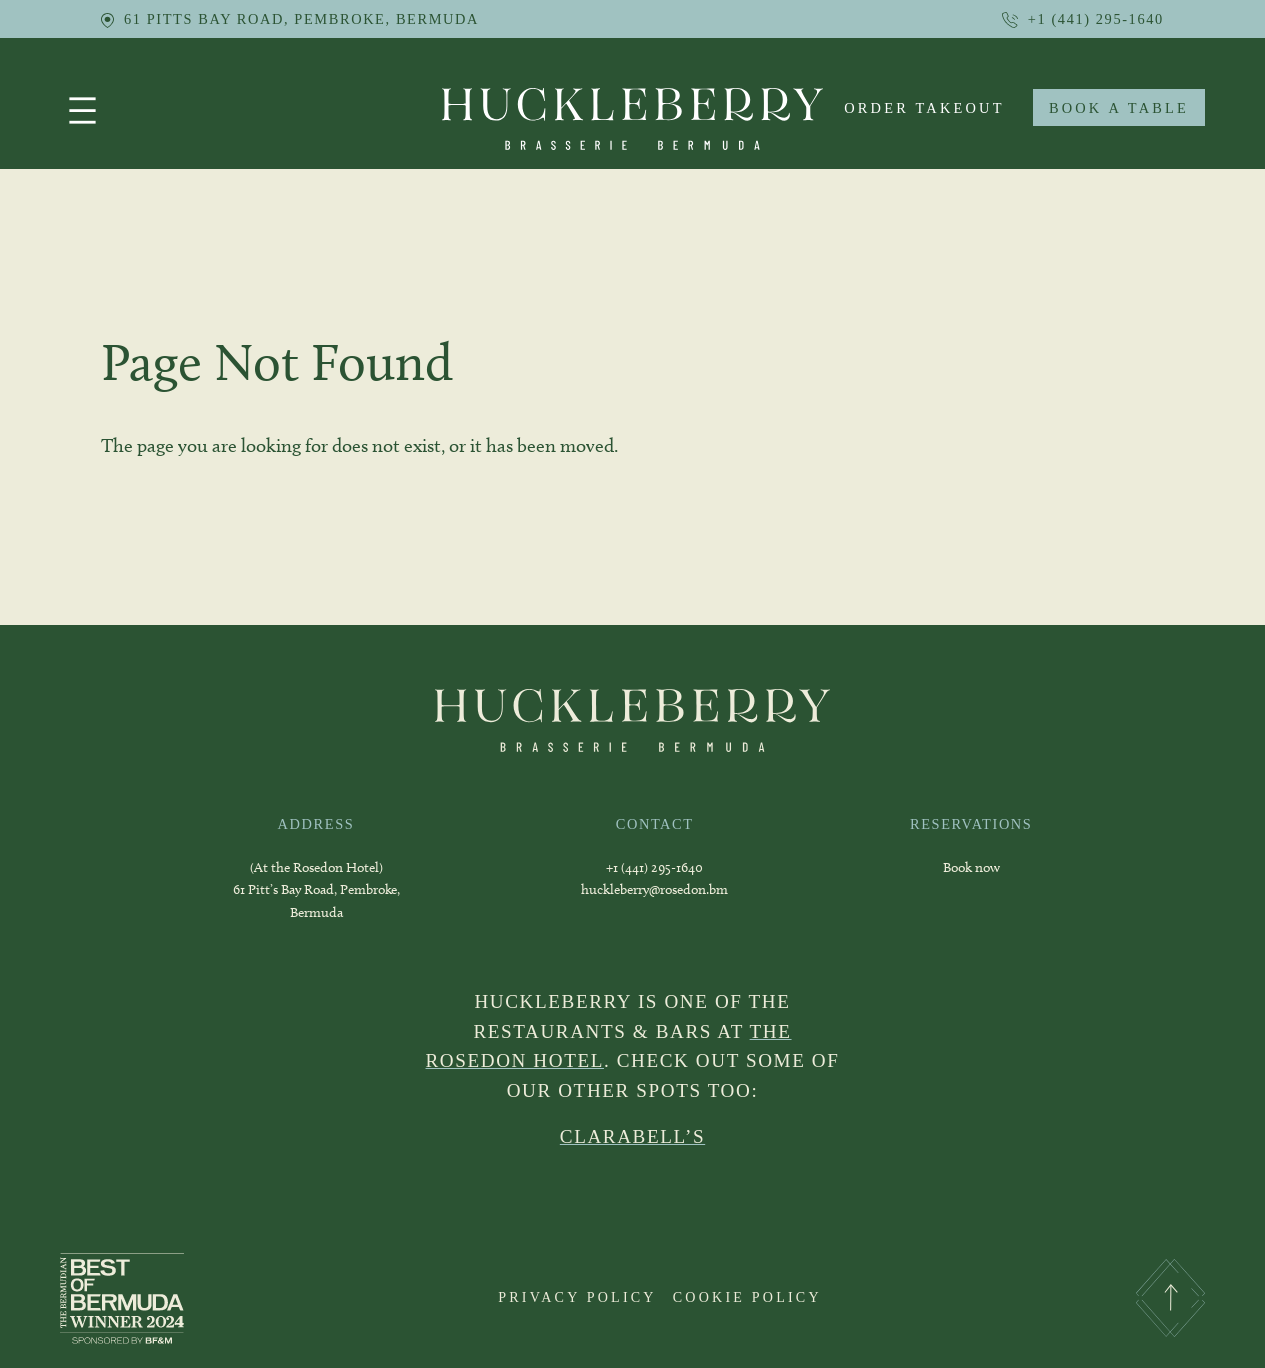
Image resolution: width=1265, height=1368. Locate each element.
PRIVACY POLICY (577, 1297)
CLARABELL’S (632, 1136)
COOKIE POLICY (747, 1297)
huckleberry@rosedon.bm (654, 889)
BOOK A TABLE (1119, 108)
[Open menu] (82, 110)
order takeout (924, 108)
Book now (971, 867)
